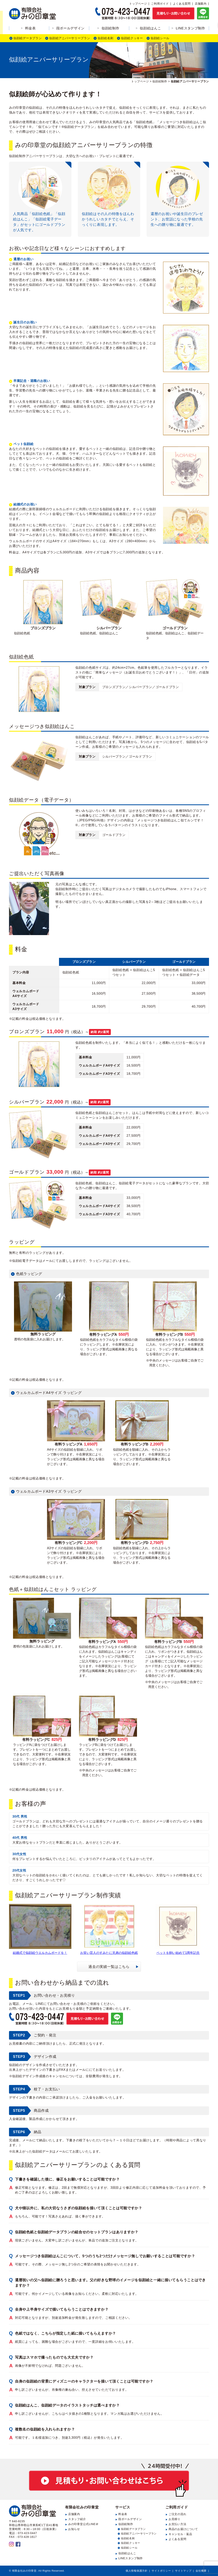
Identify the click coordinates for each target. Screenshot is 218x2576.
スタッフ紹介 (77, 2519)
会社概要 (201, 2570)
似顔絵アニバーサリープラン (69, 38)
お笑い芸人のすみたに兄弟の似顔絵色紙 (109, 1929)
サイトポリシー (161, 2570)
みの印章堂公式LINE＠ (83, 2524)
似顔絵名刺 (105, 38)
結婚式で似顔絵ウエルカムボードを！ (40, 1929)
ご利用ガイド (160, 3)
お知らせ (74, 2529)
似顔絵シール (160, 38)
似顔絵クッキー (132, 38)
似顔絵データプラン (27, 38)
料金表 (30, 28)
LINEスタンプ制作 (190, 28)
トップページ (138, 3)
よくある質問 (182, 3)
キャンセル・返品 (180, 2534)
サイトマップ (183, 2570)
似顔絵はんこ (150, 28)
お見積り (174, 2519)
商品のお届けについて (183, 2529)
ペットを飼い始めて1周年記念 (178, 1929)
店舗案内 (201, 3)
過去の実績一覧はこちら (109, 1967)
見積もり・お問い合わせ (109, 2480)
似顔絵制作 (110, 28)
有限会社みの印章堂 (82, 2507)
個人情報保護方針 (137, 2570)
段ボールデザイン (70, 28)
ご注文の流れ (177, 2514)
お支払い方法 (177, 2524)
